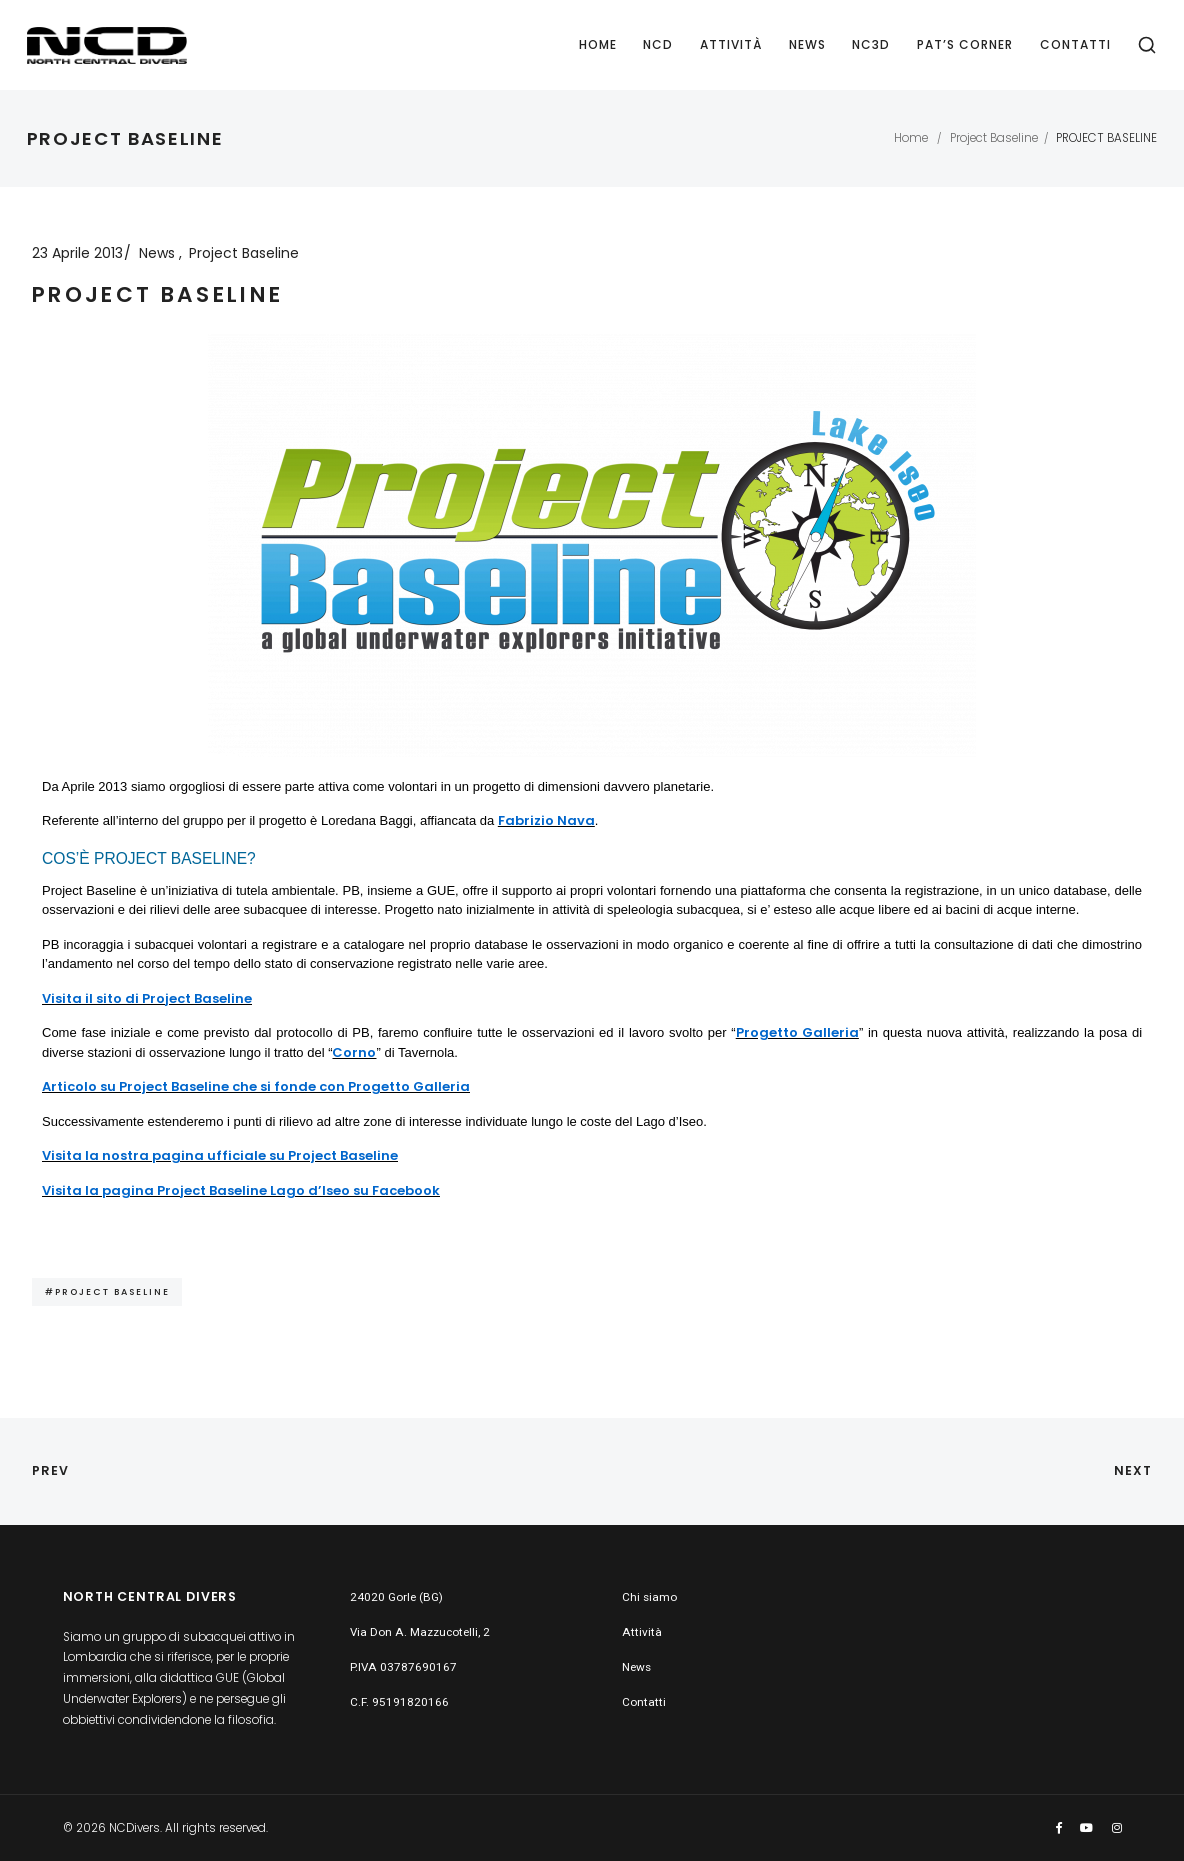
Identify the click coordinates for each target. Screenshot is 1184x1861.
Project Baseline (994, 138)
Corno (354, 1052)
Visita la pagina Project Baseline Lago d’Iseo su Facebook (241, 1190)
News (807, 44)
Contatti (1075, 44)
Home (598, 44)
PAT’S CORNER (965, 44)
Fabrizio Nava (546, 820)
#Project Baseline (107, 1291)
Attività (731, 44)
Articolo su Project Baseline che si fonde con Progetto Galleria (256, 1086)
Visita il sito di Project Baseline (147, 998)
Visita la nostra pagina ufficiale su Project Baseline (220, 1155)
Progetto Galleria (797, 1032)
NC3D (871, 44)
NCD (658, 44)
